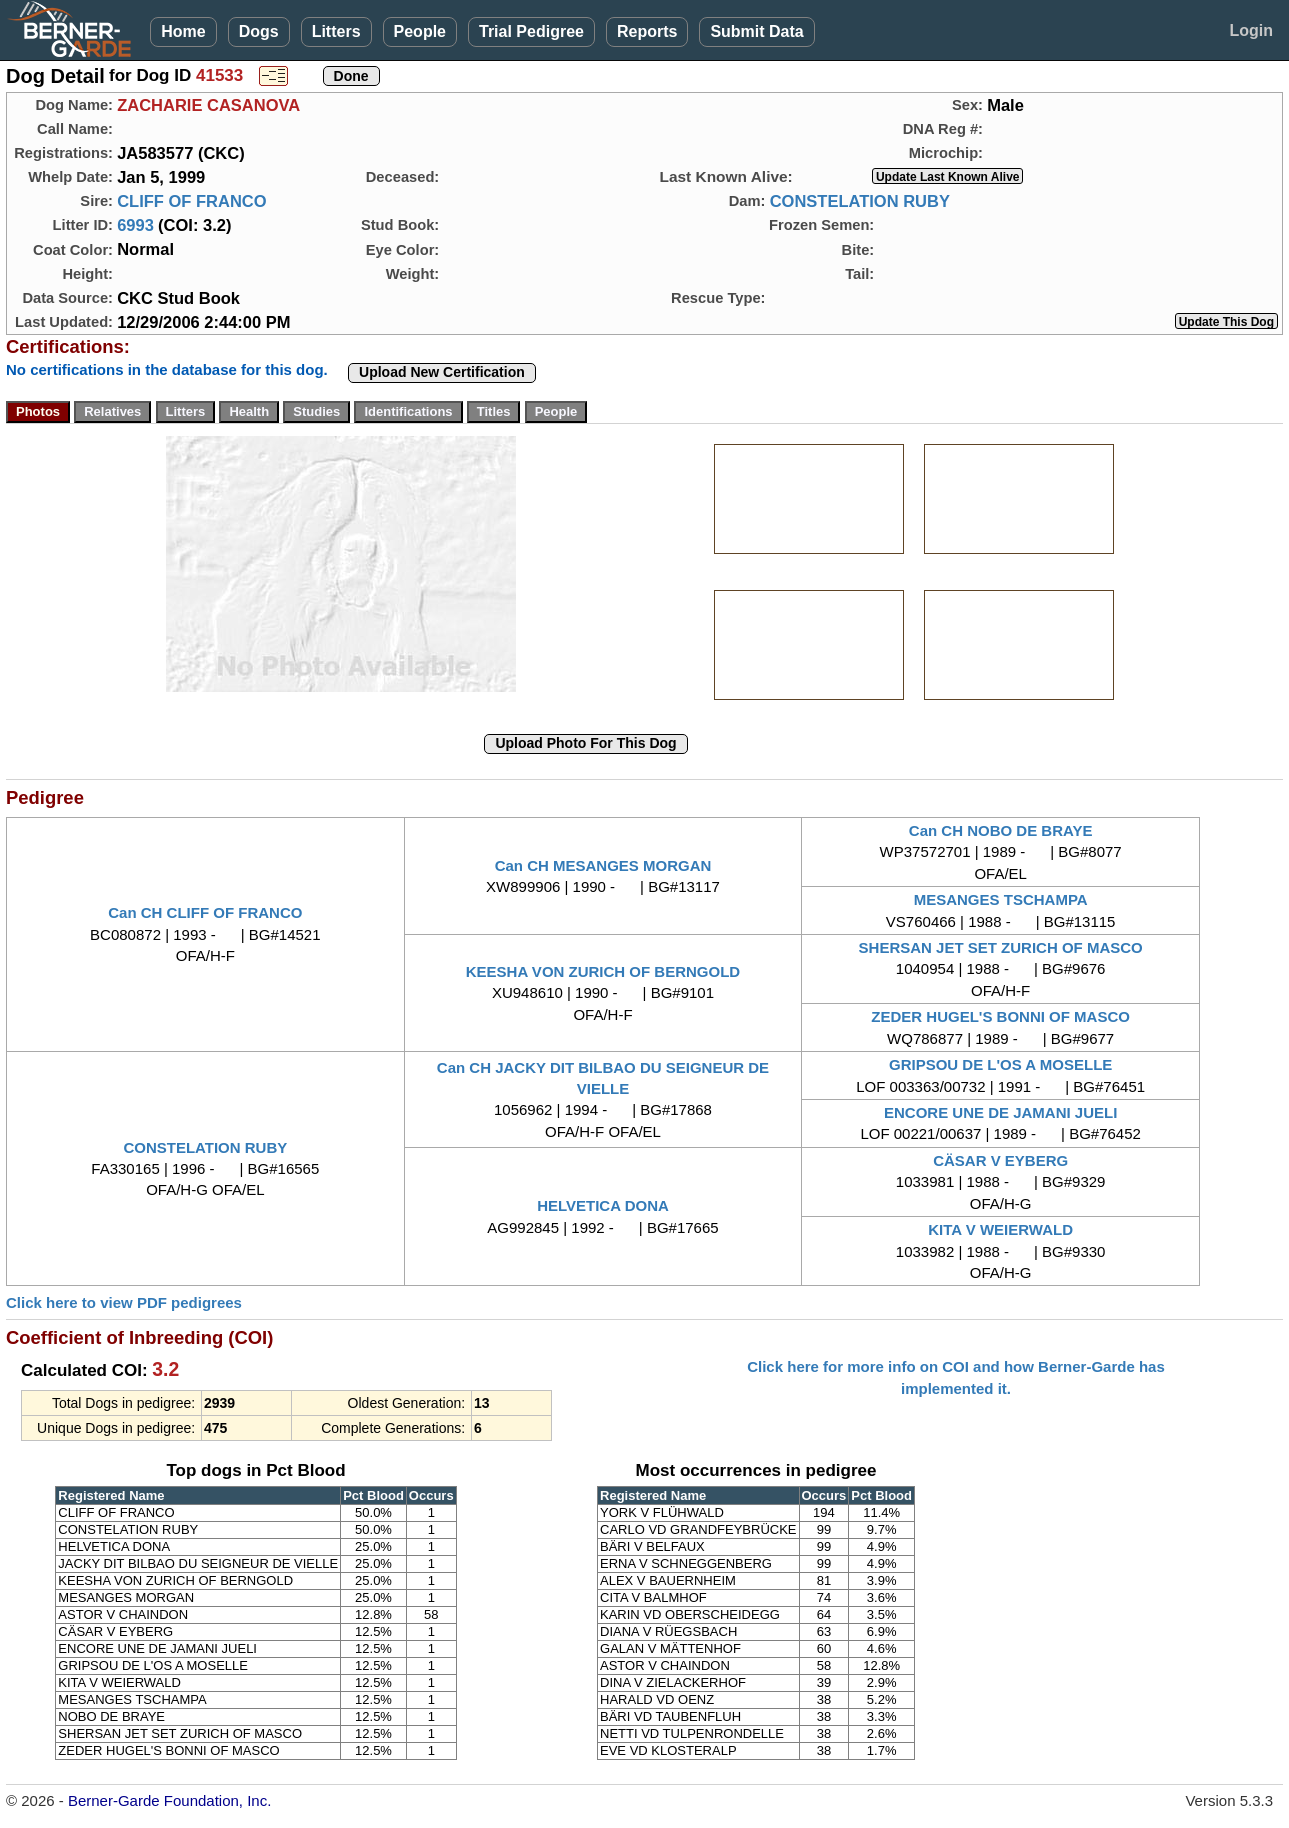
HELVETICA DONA (603, 1205)
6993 (135, 225)
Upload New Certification (442, 372)
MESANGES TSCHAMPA (1001, 899)
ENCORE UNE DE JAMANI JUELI (1000, 1112)
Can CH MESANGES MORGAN (603, 865)
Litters (336, 31)
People (420, 31)
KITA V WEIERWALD (1000, 1229)
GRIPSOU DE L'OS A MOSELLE (1000, 1064)
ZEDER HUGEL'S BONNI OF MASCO (1000, 1016)
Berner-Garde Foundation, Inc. (169, 1800)
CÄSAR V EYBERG (1000, 1160)
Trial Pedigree (531, 31)
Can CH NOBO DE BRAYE (1001, 830)
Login (1251, 30)
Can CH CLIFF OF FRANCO (205, 912)
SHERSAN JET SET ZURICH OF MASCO (1001, 947)
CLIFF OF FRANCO (191, 201)
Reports (647, 31)
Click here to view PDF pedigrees (124, 1302)
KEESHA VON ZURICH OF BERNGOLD (603, 971)
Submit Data (756, 31)
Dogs (259, 31)
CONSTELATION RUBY (860, 201)
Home (183, 31)
